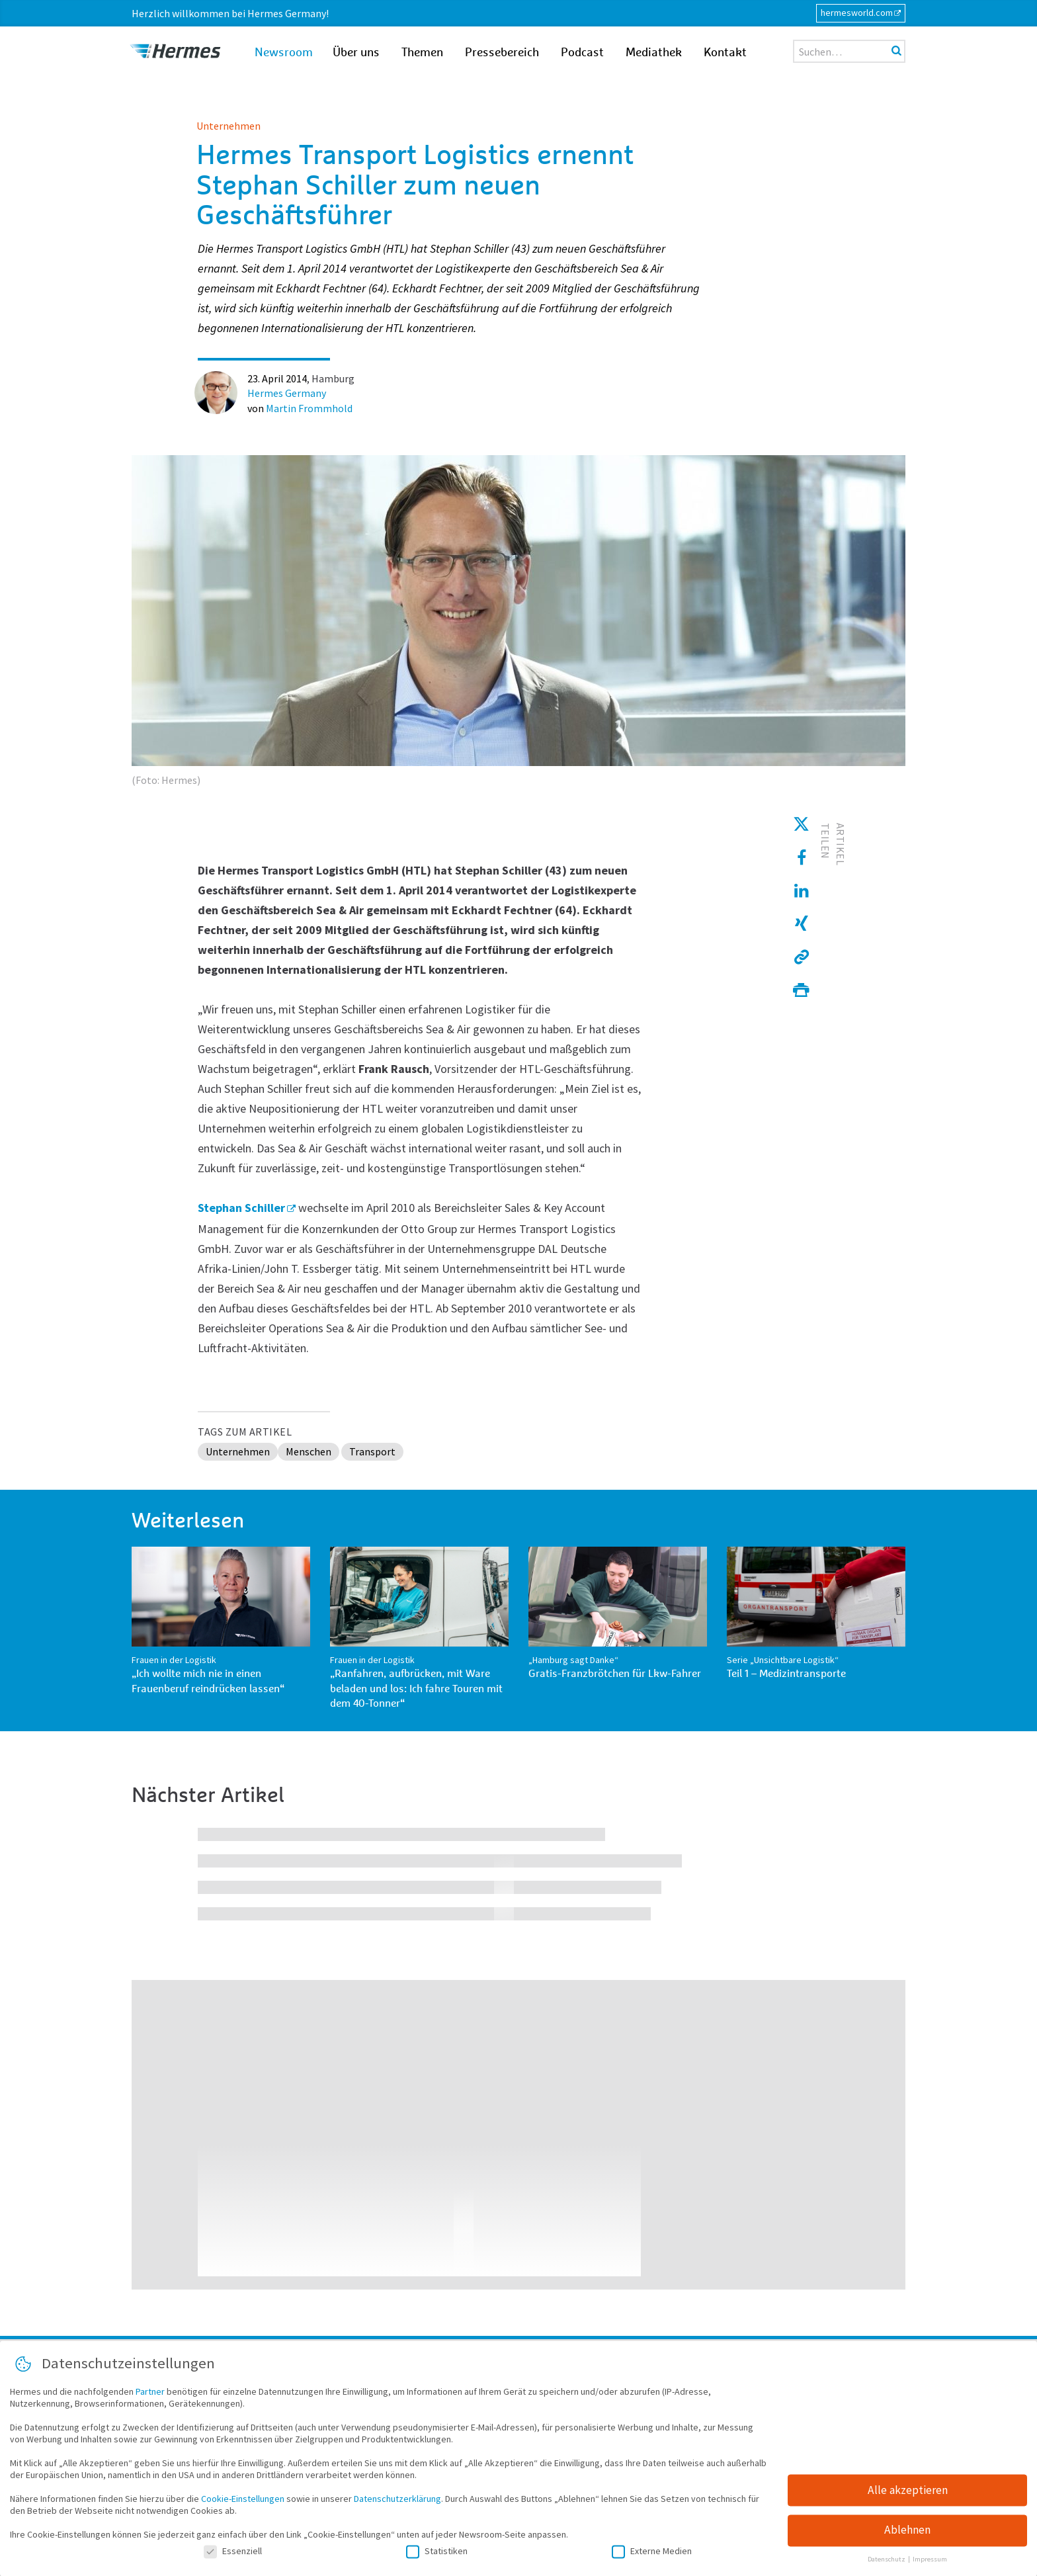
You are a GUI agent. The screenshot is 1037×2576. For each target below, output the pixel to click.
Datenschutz (887, 2565)
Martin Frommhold (309, 408)
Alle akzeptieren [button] (908, 2495)
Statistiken (437, 2556)
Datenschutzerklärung (397, 2504)
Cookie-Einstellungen (242, 2504)
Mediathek (654, 53)
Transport (372, 1451)
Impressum (930, 2565)
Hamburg (332, 378)
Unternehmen (228, 125)
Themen (422, 53)
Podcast (582, 53)
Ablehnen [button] (907, 2535)
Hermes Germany (286, 393)
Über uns (356, 53)
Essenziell (233, 2556)
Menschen (308, 1451)
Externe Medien (652, 2556)
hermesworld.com (857, 13)
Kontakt (725, 53)
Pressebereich (502, 53)
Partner (150, 2397)
